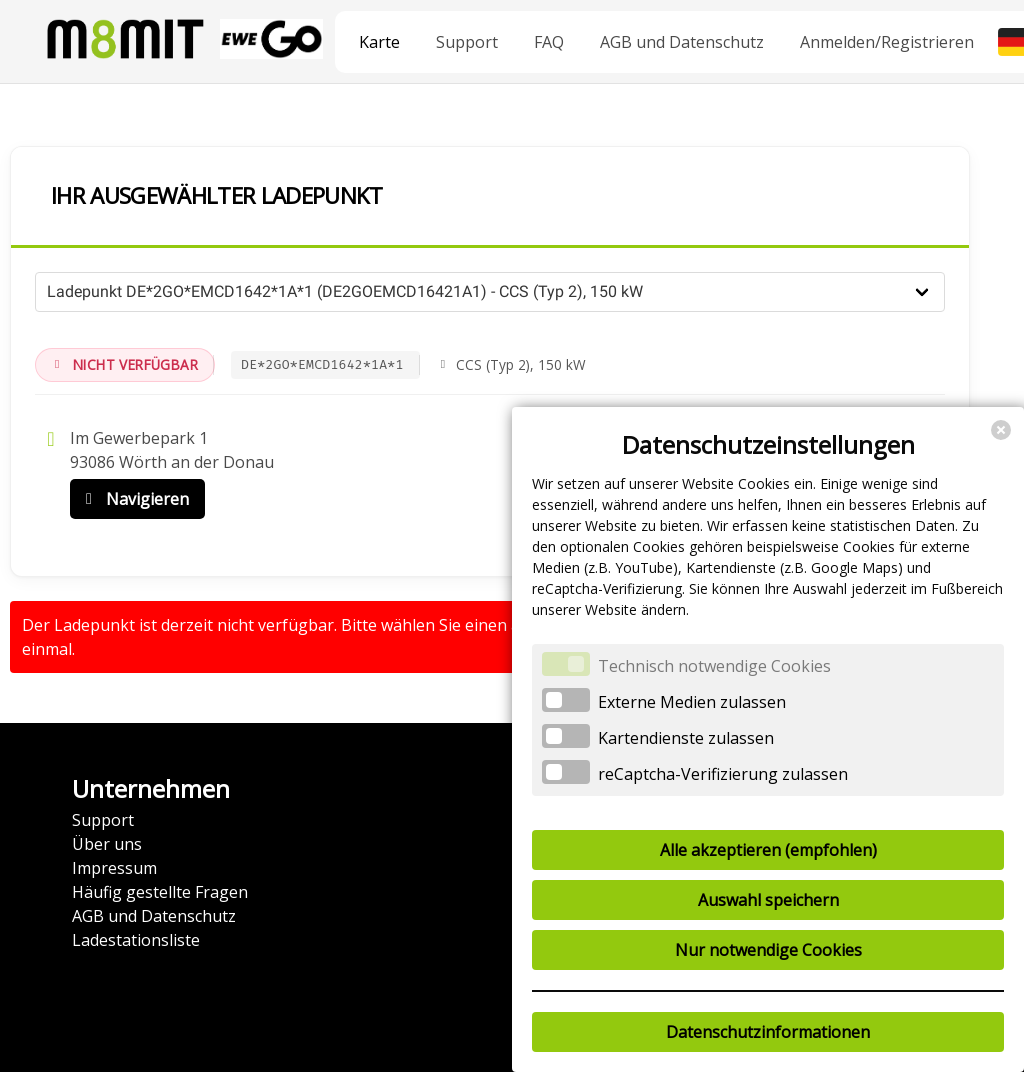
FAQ (549, 42)
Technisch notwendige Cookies (714, 666)
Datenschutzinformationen (768, 1032)
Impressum (114, 868)
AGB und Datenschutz (682, 42)
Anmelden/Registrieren (887, 42)
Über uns (107, 844)
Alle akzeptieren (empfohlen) (768, 850)
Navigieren (133, 499)
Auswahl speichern (768, 900)
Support (467, 42)
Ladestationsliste (136, 940)
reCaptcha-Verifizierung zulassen (723, 774)
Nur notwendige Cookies (768, 950)
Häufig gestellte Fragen (160, 892)
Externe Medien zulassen (692, 702)
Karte (379, 42)
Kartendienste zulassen (686, 738)
